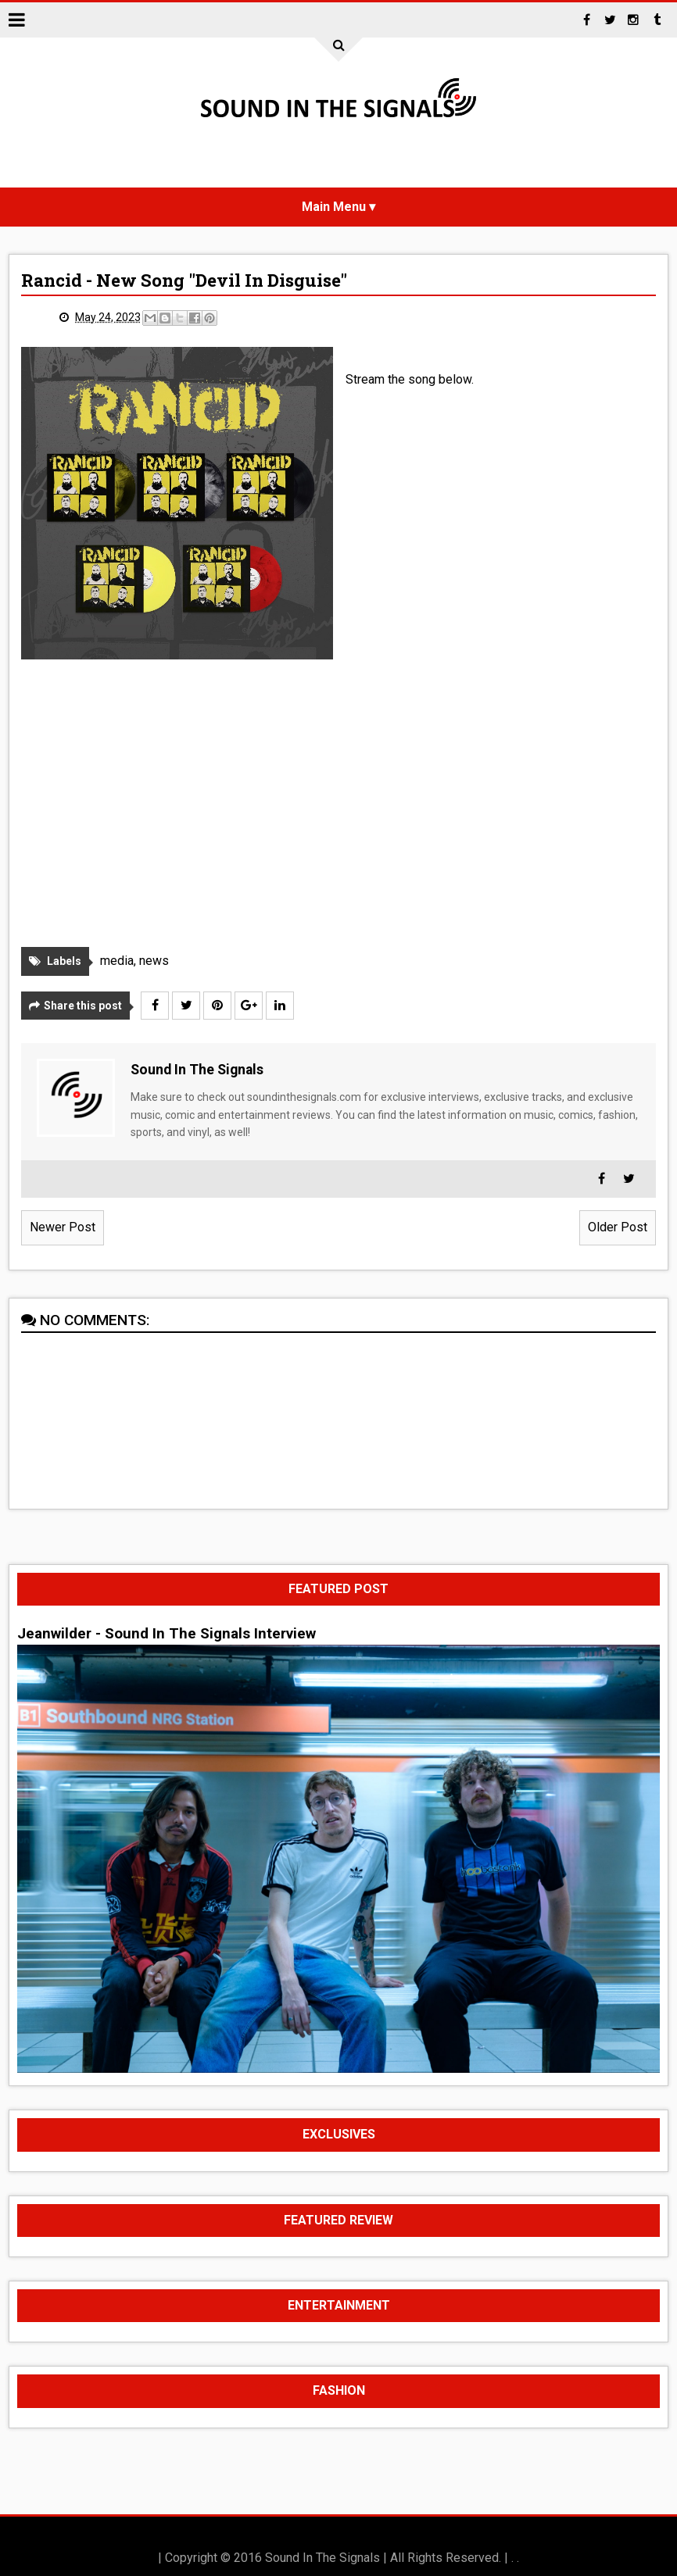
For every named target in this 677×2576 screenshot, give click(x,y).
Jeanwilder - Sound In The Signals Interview (166, 1633)
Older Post (617, 1227)
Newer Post (62, 1227)
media (117, 960)
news (154, 960)
